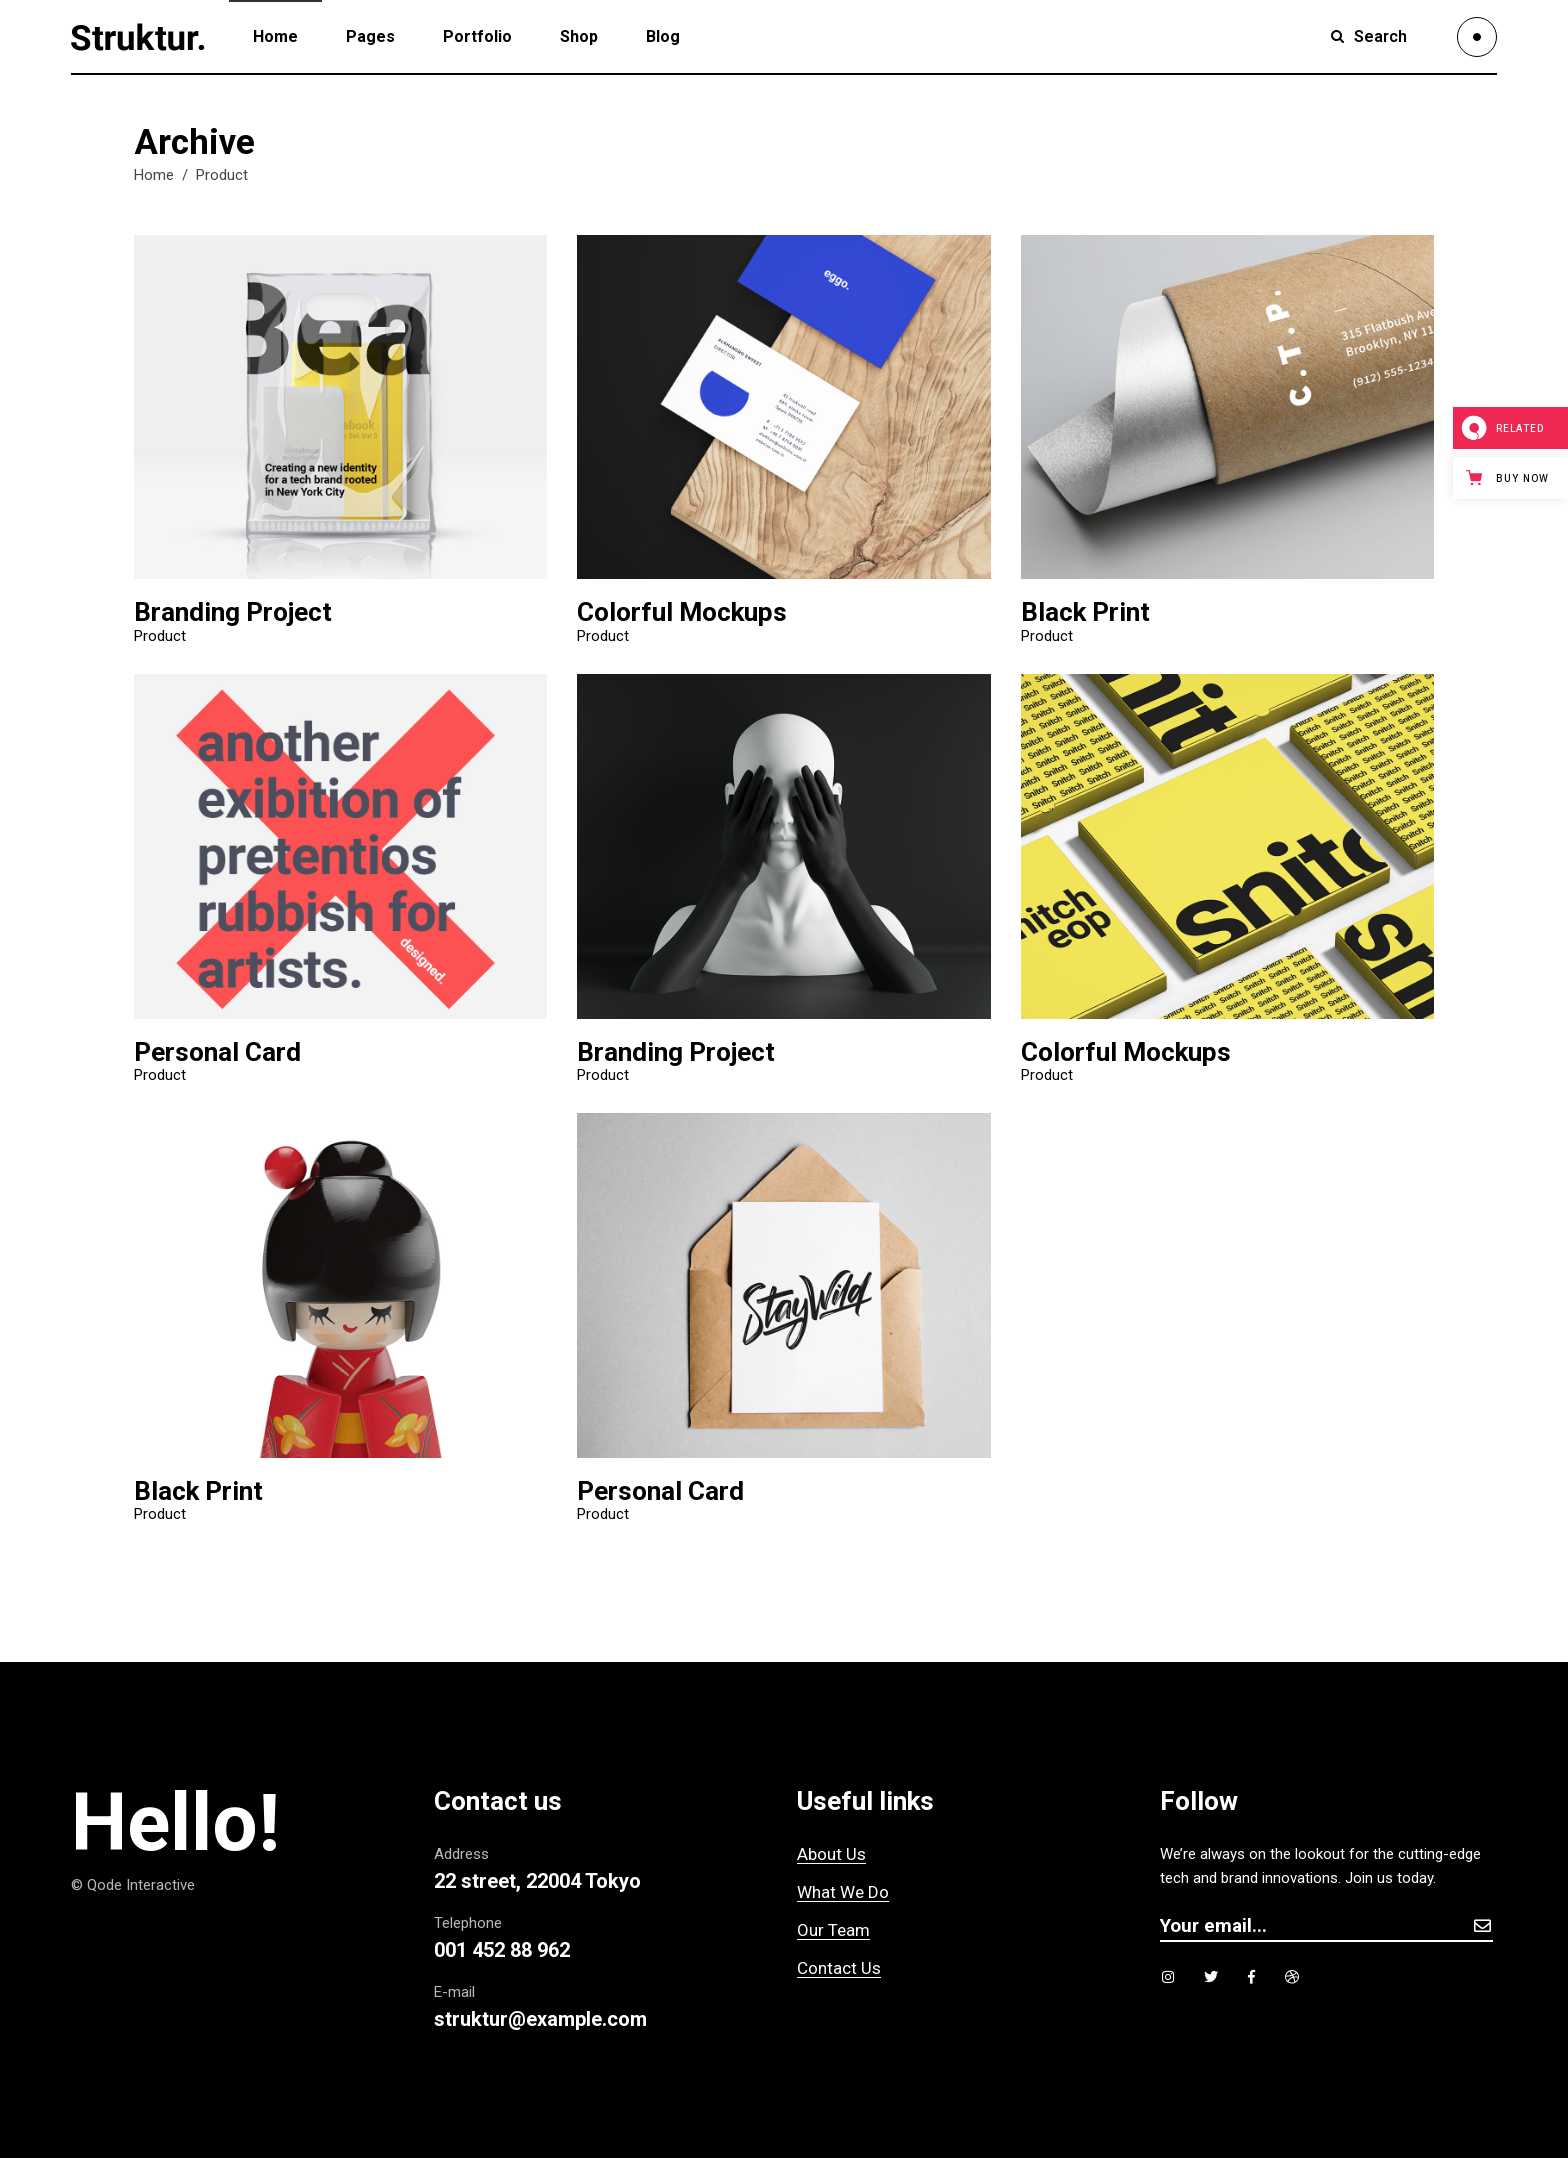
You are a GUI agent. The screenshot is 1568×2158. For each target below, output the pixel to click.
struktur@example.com (540, 2019)
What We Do (843, 1892)
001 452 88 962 (502, 1950)
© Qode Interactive (133, 1885)
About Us (831, 1854)
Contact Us (839, 1968)
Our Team (833, 1930)
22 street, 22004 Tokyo (537, 1881)
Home (154, 175)
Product (160, 636)
